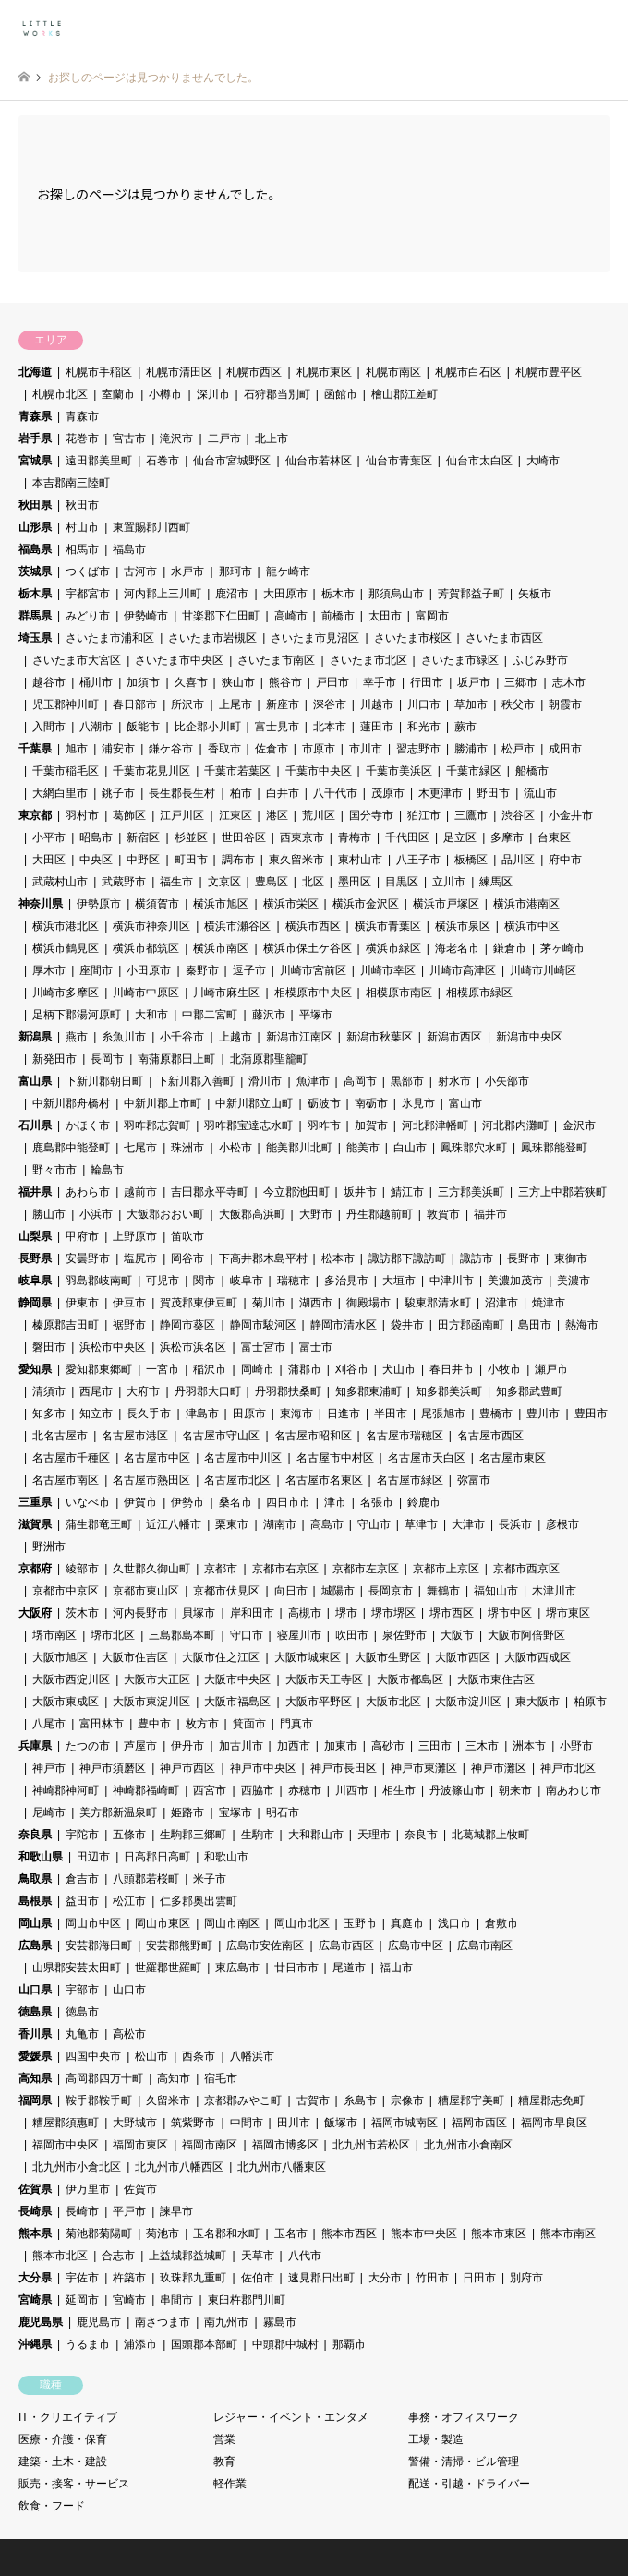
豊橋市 (496, 1413)
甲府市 (82, 1236)
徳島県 (35, 2011)
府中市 (565, 859)
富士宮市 (263, 1347)
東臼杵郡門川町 (246, 2299)
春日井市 (451, 1369)
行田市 (426, 682)
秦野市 (202, 970)
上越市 (235, 1036)
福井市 (490, 1214)
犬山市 (399, 1369)
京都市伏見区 (226, 1590)
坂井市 (360, 1192)
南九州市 (226, 2322)
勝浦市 (471, 748)
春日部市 (135, 704)
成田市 (565, 748)
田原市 (249, 1413)
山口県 (35, 1989)
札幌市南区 (393, 372)
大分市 (385, 2277)
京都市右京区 (285, 1568)
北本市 (329, 726)
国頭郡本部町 (204, 2344)
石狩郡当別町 (277, 394)
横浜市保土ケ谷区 (307, 948)
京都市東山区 (146, 1590)
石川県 (35, 1125)
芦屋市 (140, 1745)
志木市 (569, 682)
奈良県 (35, 1834)
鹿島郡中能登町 (71, 1147)
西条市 (198, 2056)
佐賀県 (35, 2189)
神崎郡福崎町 (146, 1790)
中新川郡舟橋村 (71, 1103)
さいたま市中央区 (179, 660)
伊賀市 (140, 1502)
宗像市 (407, 2100)
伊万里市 (88, 2189)
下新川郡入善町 (196, 1081)
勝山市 (49, 1214)
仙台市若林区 (318, 460)
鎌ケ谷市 (171, 748)
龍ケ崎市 (288, 571)
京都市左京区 (365, 1568)
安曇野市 (88, 1258)
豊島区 (271, 881)
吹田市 (351, 1635)
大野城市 (135, 2122)
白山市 (410, 1147)
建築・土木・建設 (62, 2461)
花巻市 (82, 438)
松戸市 (518, 748)
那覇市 (349, 2344)
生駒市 (257, 1834)
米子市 (209, 1878)
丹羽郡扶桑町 (288, 1391)
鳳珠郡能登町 (554, 1147)
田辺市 (93, 1856)
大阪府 (35, 1613)
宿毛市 (220, 2078)
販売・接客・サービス (73, 2483)
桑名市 (235, 1502)
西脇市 (257, 1790)
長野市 (523, 1258)
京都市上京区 (446, 1568)
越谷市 (49, 682)
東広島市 (237, 1967)
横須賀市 (157, 903)
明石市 (282, 1812)
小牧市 (504, 1369)
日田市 (479, 2277)
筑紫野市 (193, 2122)
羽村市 (82, 815)
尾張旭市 (443, 1413)
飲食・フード (51, 2505)
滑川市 (265, 1081)
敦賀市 (443, 1214)
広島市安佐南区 (265, 1945)
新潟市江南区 (299, 1036)
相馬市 (82, 549)
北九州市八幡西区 (179, 2167)
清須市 (49, 1391)
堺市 (346, 1613)
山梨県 (35, 1236)
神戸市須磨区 (112, 1768)
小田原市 (149, 970)
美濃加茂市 (515, 1280)
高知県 (35, 2078)
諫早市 (176, 2211)
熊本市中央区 (424, 2233)
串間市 (176, 2299)
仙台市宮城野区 (232, 460)
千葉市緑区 (473, 770)
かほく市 (88, 1125)
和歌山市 (226, 1856)
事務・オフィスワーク (463, 2417)
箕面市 (249, 1723)
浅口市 (454, 1923)
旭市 (77, 748)
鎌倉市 (509, 948)
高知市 (173, 2078)
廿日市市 (296, 1967)
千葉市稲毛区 (65, 770)
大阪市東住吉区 (496, 1679)
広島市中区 (415, 1945)
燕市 (77, 1036)
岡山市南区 (232, 1923)
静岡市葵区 (187, 1324)
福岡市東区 (140, 2144)
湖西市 (315, 1302)
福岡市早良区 (554, 2122)
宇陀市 (82, 1834)
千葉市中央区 (318, 770)
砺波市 (324, 1103)
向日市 (291, 1590)
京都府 (35, 1568)
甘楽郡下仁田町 (221, 615)
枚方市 (202, 1723)
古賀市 (313, 2100)
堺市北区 (113, 1635)
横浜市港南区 (526, 903)
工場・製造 (436, 2439)
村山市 (82, 527)
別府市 (526, 2277)
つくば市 (88, 571)
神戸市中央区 (263, 1768)
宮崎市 (129, 2299)
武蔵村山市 (60, 881)
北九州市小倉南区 (468, 2144)
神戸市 (49, 1768)
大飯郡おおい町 (165, 1214)
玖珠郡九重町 (193, 2277)
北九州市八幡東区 (281, 2167)
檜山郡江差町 (404, 394)
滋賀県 (35, 1524)
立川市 (448, 881)
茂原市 (388, 793)
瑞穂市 (293, 1280)
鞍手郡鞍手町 (99, 2100)
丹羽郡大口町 (208, 1391)
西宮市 (209, 1790)
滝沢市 (176, 438)
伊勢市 (187, 1502)
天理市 (374, 1834)
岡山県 (35, 1923)
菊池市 (162, 2233)
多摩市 (507, 837)
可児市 (162, 1280)
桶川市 (96, 682)
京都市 (220, 1568)
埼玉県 (35, 638)
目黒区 (401, 881)
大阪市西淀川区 (71, 1679)
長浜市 (515, 1524)
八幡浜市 (252, 2056)
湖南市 (279, 1524)
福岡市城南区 (404, 2122)
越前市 (140, 1192)
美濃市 (573, 1280)
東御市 (570, 1258)
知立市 (96, 1413)
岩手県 (35, 438)
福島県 (35, 549)
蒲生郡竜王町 (99, 1524)
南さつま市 (162, 2322)
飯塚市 (340, 2122)
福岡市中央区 (65, 2144)
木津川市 (554, 1590)
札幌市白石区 (468, 372)
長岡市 (107, 1059)
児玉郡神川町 (65, 704)
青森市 (82, 416)
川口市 (424, 704)
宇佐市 (82, 2277)
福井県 (35, 1192)
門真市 (296, 1723)
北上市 (271, 438)
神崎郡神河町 (65, 1790)
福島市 (129, 549)
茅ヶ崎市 (562, 948)
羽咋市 (324, 1125)
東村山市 (360, 859)
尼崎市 (49, 1812)
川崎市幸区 (388, 970)
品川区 (518, 859)
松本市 (338, 1258)
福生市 (176, 881)
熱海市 (581, 1324)
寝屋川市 (299, 1635)
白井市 (282, 793)
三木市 (482, 1745)
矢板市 (534, 593)
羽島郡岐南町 (99, 1280)
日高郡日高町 (157, 1856)
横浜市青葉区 (388, 926)
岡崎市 (257, 1369)
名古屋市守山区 (221, 1435)
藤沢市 (268, 1014)
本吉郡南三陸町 (71, 482)
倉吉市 (82, 1878)
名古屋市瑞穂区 (404, 1435)
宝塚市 (235, 1812)
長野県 (35, 1258)
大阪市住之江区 (221, 1657)
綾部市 (82, 1568)
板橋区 (471, 859)
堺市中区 (510, 1613)
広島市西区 (346, 1945)
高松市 (129, 2034)
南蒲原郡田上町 (176, 1059)
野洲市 (49, 1546)
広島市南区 (485, 1945)
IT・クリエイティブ (67, 2417)
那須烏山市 (396, 593)
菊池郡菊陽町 (99, 2233)
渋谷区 (518, 815)
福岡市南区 (209, 2144)
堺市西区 (451, 1613)
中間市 (246, 2122)
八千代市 (335, 793)
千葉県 (35, 748)
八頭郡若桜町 (146, 1878)
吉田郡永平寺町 (209, 1192)
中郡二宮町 (209, 1014)
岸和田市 (252, 1613)
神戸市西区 (187, 1768)
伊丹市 (187, 1745)
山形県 (35, 527)
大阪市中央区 (237, 1679)
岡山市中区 (93, 1923)
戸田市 (332, 682)
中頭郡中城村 (285, 2344)
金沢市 (579, 1125)
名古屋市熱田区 (151, 1480)
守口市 (246, 1635)
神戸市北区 (568, 1768)
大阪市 (457, 1635)
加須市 (143, 682)
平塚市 (315, 1014)
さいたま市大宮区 (76, 660)
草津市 (421, 1524)
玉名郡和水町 (226, 2233)
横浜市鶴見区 (65, 948)
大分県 (35, 2277)
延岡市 (82, 2299)
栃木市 (338, 593)
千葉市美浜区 (399, 770)
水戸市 (187, 571)
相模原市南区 (399, 992)
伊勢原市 (99, 903)
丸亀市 (82, 2034)
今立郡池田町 (296, 1192)
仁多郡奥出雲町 (198, 1901)
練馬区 (496, 881)
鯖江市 (407, 1192)
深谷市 (329, 704)
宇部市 (82, 1989)
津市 (335, 1502)
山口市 (129, 1989)
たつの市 (88, 1745)
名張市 (376, 1502)
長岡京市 (390, 1590)
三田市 (435, 1745)
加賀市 (371, 1125)
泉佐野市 (404, 1635)
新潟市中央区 (529, 1036)
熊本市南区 (568, 2233)
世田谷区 (244, 837)
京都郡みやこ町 (243, 2100)
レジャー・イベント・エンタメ (290, 2417)
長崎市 (82, 2211)
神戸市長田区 (343, 1768)
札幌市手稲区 (99, 372)
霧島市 (279, 2322)
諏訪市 (476, 1258)
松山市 (151, 2056)
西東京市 (302, 837)
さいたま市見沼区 (315, 638)
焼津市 (548, 1302)
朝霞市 (565, 704)
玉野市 (360, 1923)
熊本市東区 (498, 2233)
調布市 (238, 859)
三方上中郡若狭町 (562, 1192)
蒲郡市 (304, 1369)
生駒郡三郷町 (193, 1834)
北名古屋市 (60, 1435)
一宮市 (162, 1369)
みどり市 (88, 615)
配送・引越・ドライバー (469, 2483)
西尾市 (96, 1391)
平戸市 (129, 2211)
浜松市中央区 (112, 1347)
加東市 (340, 1745)
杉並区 (191, 837)
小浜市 (96, 1214)
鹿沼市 (231, 593)
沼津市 (501, 1302)
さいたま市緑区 (460, 660)
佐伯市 (257, 2277)
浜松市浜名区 (193, 1347)
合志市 (118, 2255)
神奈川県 (40, 903)
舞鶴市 (443, 1590)
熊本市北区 (60, 2255)
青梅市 (354, 837)
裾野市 (129, 1324)
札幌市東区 (324, 372)
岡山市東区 (162, 1923)
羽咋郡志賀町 (157, 1125)
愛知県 (35, 1369)
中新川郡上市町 (162, 1103)
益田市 (82, 1901)
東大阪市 (537, 1701)
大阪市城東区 (307, 1657)
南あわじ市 (573, 1790)
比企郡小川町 (208, 726)
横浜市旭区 (220, 903)
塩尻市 (140, 1258)
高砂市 (388, 1745)
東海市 (296, 1413)
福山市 (396, 1967)
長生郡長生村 (182, 793)
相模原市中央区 (313, 992)
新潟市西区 (454, 1036)
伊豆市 (129, 1302)
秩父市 (518, 704)
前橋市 (338, 615)
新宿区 (143, 837)
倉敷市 (501, 1923)
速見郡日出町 (321, 2277)
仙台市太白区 (479, 460)
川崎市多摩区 (65, 992)
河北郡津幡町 (435, 1125)
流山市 (540, 793)
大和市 (151, 1014)
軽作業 (230, 2483)
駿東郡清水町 (438, 1302)
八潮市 (96, 726)
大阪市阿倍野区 (526, 1635)
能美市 (363, 1147)
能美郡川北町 (299, 1147)
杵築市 (129, 2277)
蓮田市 (376, 726)
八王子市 (418, 859)
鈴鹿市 (424, 1502)
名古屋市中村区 (335, 1457)
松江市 (129, 1901)
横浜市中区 (532, 926)
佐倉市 (271, 748)
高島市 (327, 1524)
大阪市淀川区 (468, 1701)
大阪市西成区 (537, 1657)
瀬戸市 (551, 1369)
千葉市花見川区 (151, 770)
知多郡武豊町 (529, 1391)
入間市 (49, 726)
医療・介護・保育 (62, 2439)
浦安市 (118, 748)
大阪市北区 (393, 1701)
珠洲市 (187, 1147)
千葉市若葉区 (237, 770)
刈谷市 (351, 1369)
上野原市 (135, 1236)
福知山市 (496, 1590)
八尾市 (49, 1723)
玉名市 (291, 2233)
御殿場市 (368, 1302)
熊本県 (35, 2233)
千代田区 (407, 837)
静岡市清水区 (343, 1324)
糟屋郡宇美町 (471, 2100)
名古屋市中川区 (243, 1457)
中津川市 (451, 1280)
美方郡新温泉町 (118, 1812)
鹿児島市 (99, 2322)
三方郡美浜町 (471, 1192)
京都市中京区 (65, 1590)
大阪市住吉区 (135, 1657)
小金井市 (571, 815)
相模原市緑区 (479, 992)
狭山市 (238, 682)
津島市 (202, 1413)
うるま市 (88, 2344)
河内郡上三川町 (162, 593)
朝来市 (515, 1790)
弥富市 (473, 1480)
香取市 (224, 748)
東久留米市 (296, 859)
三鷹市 (471, 815)
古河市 (140, 571)
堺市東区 (568, 1613)
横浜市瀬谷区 (237, 926)
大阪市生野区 (388, 1657)
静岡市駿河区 (263, 1324)
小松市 (235, 1147)
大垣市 (399, 1280)
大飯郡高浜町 (252, 1214)
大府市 (143, 1391)
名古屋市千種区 (71, 1457)
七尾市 (140, 1147)
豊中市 (154, 1723)
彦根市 (562, 1524)
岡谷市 (187, 1258)
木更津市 (440, 793)
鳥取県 (35, 1878)
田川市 (293, 2122)
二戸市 (224, 438)
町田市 (191, 859)
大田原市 (285, 593)
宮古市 (129, 438)
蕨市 (465, 726)
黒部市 (407, 1081)
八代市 (304, 2255)
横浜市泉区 (462, 926)
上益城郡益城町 (187, 2255)
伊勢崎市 (146, 615)
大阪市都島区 (410, 1679)
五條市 (129, 1834)
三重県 (35, 1502)
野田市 (493, 793)
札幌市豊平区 (548, 372)
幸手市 (379, 682)
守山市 (374, 1524)
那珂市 (235, 571)
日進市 (343, 1413)
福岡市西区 (479, 2122)
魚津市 (313, 1081)
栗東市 (231, 1524)
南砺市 (371, 1103)
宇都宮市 (88, 593)
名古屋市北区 (237, 1480)
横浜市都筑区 (146, 948)
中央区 (96, 859)
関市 (204, 1280)
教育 (224, 2461)
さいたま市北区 (368, 660)
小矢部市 (507, 1081)
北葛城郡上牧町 (490, 1834)
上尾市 (235, 704)
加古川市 (241, 1745)
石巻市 (162, 460)
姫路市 (187, 1812)
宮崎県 (35, 2299)
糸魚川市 (124, 1036)
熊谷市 (285, 682)
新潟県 (35, 1036)
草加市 (471, 704)
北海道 (35, 372)
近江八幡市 (173, 1524)
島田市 (534, 1324)
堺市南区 (54, 1635)
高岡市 (360, 1081)
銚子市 (118, 793)
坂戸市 (473, 682)
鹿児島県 (40, 2322)
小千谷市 (182, 1036)
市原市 (318, 748)
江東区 (235, 815)
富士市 (315, 1347)
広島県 (35, 1945)
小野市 (576, 1745)
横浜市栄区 (291, 903)
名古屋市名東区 (324, 1480)
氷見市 (418, 1103)
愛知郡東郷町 (99, 1369)
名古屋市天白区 (426, 1457)
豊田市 (591, 1413)
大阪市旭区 (60, 1657)
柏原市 (590, 1701)
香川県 (35, 2034)
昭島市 (96, 837)
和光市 (424, 726)
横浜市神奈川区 (151, 926)
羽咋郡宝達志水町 (248, 1125)
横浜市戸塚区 (446, 903)
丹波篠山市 (457, 1790)
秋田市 (82, 505)
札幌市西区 (254, 372)
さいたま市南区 (276, 660)
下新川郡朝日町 (104, 1081)
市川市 (365, 748)
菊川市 (268, 1302)
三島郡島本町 (182, 1635)
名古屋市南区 (65, 1480)
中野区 (143, 859)
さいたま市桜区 (413, 638)
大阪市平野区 (318, 1701)
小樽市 (165, 394)
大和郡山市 (316, 1834)
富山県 (35, 1081)
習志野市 (418, 748)
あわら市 (88, 1192)
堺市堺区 (393, 1613)
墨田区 (354, 881)
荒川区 (318, 815)
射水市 (454, 1081)
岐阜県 (35, 1280)
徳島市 (82, 2011)
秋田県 (35, 505)
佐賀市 (140, 2189)
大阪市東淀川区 (151, 1701)
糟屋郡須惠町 (65, 2122)
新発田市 (54, 1059)
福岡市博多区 (285, 2144)
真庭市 (407, 1923)
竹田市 (432, 2277)
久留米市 (168, 2100)
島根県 (35, 1901)
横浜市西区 (313, 926)
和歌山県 (40, 1856)
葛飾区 (129, 815)
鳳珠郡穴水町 (474, 1147)
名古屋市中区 (157, 1457)
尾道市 (349, 1967)
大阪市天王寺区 (324, 1679)
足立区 (460, 837)
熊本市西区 (349, 2233)
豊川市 (543, 1413)
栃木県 (35, 593)
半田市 (390, 1413)
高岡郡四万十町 (104, 2078)
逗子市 (249, 970)
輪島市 (107, 1169)
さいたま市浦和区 (110, 638)
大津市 (468, 1524)
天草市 (257, 2255)
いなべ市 (88, 1502)
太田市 (385, 615)
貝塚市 (198, 1613)
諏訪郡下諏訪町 (407, 1258)
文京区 (224, 881)
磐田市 (49, 1347)
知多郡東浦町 (368, 1391)
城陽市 (338, 1590)
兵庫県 (35, 1745)
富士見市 (277, 726)
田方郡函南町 (471, 1324)
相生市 (399, 1790)
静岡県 (35, 1302)
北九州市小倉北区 (76, 2167)
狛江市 (424, 815)
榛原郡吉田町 (65, 1324)
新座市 (282, 704)
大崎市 (543, 460)
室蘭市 (118, 394)
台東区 (554, 837)
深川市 (213, 394)
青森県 (35, 416)
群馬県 (35, 615)
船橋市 (532, 770)
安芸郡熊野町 (179, 1945)
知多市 (49, 1413)
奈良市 (421, 1834)
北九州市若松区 (371, 2144)
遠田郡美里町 (99, 460)
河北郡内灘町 (515, 1125)
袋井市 (407, 1324)
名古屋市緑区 (410, 1480)
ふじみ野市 (540, 660)
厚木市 (49, 970)
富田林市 (101, 1723)
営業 (224, 2439)
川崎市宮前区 (313, 970)
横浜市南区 (220, 948)
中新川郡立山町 (254, 1103)
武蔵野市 (124, 881)
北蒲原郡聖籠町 (269, 1059)
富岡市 (432, 615)
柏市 (241, 793)
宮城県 (35, 460)
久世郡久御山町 (151, 1568)
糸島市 (360, 2100)
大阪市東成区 (65, 1701)
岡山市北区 (302, 1923)
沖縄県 (35, 2344)
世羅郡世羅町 (168, 1967)
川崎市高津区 (462, 970)
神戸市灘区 (498, 1768)
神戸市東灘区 (424, 1768)
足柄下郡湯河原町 (76, 1014)
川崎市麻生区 (226, 992)
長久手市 (149, 1413)
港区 (277, 815)
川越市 (376, 704)
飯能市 (143, 726)
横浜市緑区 (393, 948)
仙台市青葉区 (399, 460)
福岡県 (35, 2100)
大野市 (315, 1214)
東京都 (35, 815)
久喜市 (191, 682)
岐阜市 (246, 1280)
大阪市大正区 (157, 1679)
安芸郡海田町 (99, 1945)
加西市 (293, 1745)
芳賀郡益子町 (471, 593)
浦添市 (140, 2344)
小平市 (49, 837)
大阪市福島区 (237, 1701)
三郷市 (520, 682)
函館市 (340, 394)
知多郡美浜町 (449, 1391)
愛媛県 (35, 2056)
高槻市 (304, 1613)
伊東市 (82, 1302)
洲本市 (529, 1745)
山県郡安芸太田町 (76, 1967)
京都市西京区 (526, 1568)
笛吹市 (187, 1236)
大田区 (49, 859)
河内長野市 (140, 1613)
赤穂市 (304, 1790)
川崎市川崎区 (543, 970)
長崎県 (35, 2211)
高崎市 (291, 615)
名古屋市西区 (490, 1435)
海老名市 (457, 948)
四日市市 (288, 1502)
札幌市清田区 (179, 372)
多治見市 (346, 1280)
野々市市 (54, 1169)
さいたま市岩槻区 (212, 638)
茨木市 (82, 1613)
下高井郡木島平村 (263, 1258)
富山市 (465, 1103)
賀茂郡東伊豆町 (198, 1302)
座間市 (96, 970)
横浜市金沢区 (365, 903)
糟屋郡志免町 (551, 2100)
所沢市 (187, 704)
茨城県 (35, 571)
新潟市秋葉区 (379, 1036)
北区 (313, 881)
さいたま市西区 (504, 638)
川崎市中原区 (146, 992)
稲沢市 (209, 1369)
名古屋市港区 (135, 1435)
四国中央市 (93, 2056)
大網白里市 (60, 793)
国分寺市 (371, 815)
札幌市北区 (60, 394)
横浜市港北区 (65, 926)
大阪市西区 (462, 1657)
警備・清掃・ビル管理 (463, 2461)
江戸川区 (182, 815)
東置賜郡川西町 (151, 527)
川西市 (351, 1790)
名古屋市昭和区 (313, 1435)
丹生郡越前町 (379, 1214)
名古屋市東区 (512, 1457)
